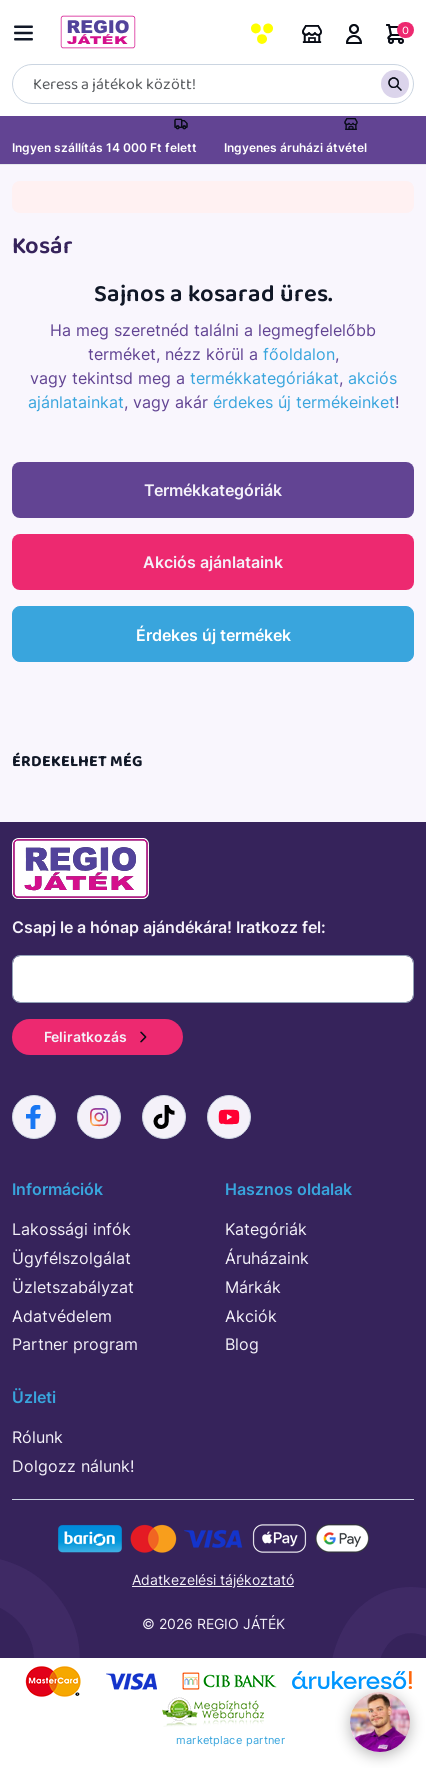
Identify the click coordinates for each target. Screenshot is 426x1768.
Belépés (354, 34)
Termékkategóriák (213, 490)
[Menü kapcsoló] (28, 29)
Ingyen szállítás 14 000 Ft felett (104, 147)
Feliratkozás (97, 1036)
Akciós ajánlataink (213, 562)
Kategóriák (266, 1229)
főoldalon (299, 354)
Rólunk (37, 1437)
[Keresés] (213, 84)
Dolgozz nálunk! (73, 1466)
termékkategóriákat (264, 378)
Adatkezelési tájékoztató (213, 1579)
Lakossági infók (71, 1229)
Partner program (75, 1344)
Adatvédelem (62, 1316)
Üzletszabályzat (73, 1287)
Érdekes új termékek (213, 635)
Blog (242, 1344)
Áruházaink (312, 34)
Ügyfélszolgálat (71, 1258)
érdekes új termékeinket (304, 402)
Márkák (253, 1287)
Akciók (251, 1316)
